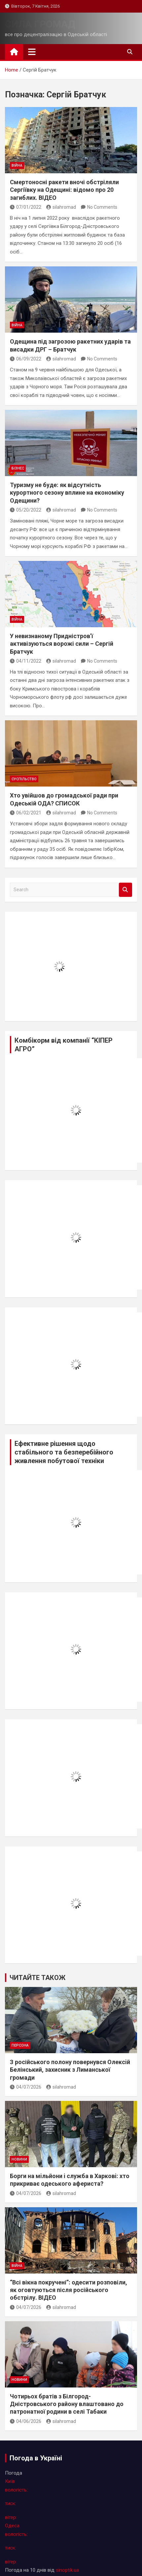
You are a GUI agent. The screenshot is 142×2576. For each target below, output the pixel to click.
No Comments (102, 207)
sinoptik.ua (67, 2570)
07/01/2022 (25, 207)
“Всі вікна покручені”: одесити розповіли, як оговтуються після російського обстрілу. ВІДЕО (68, 2290)
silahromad (61, 207)
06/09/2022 (25, 358)
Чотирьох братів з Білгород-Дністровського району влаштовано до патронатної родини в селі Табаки (67, 2404)
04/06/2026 (25, 2421)
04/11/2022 (25, 661)
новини (19, 2159)
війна (17, 165)
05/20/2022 (25, 510)
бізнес (18, 468)
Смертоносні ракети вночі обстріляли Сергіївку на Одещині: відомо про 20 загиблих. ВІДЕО (64, 190)
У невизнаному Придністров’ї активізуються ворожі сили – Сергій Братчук (61, 643)
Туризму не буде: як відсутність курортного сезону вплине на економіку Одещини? (67, 492)
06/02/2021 (25, 812)
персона (20, 2045)
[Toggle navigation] (32, 51)
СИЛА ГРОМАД (40, 24)
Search (125, 890)
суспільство (24, 779)
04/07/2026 (25, 2087)
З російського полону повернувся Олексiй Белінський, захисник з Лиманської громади (70, 2069)
